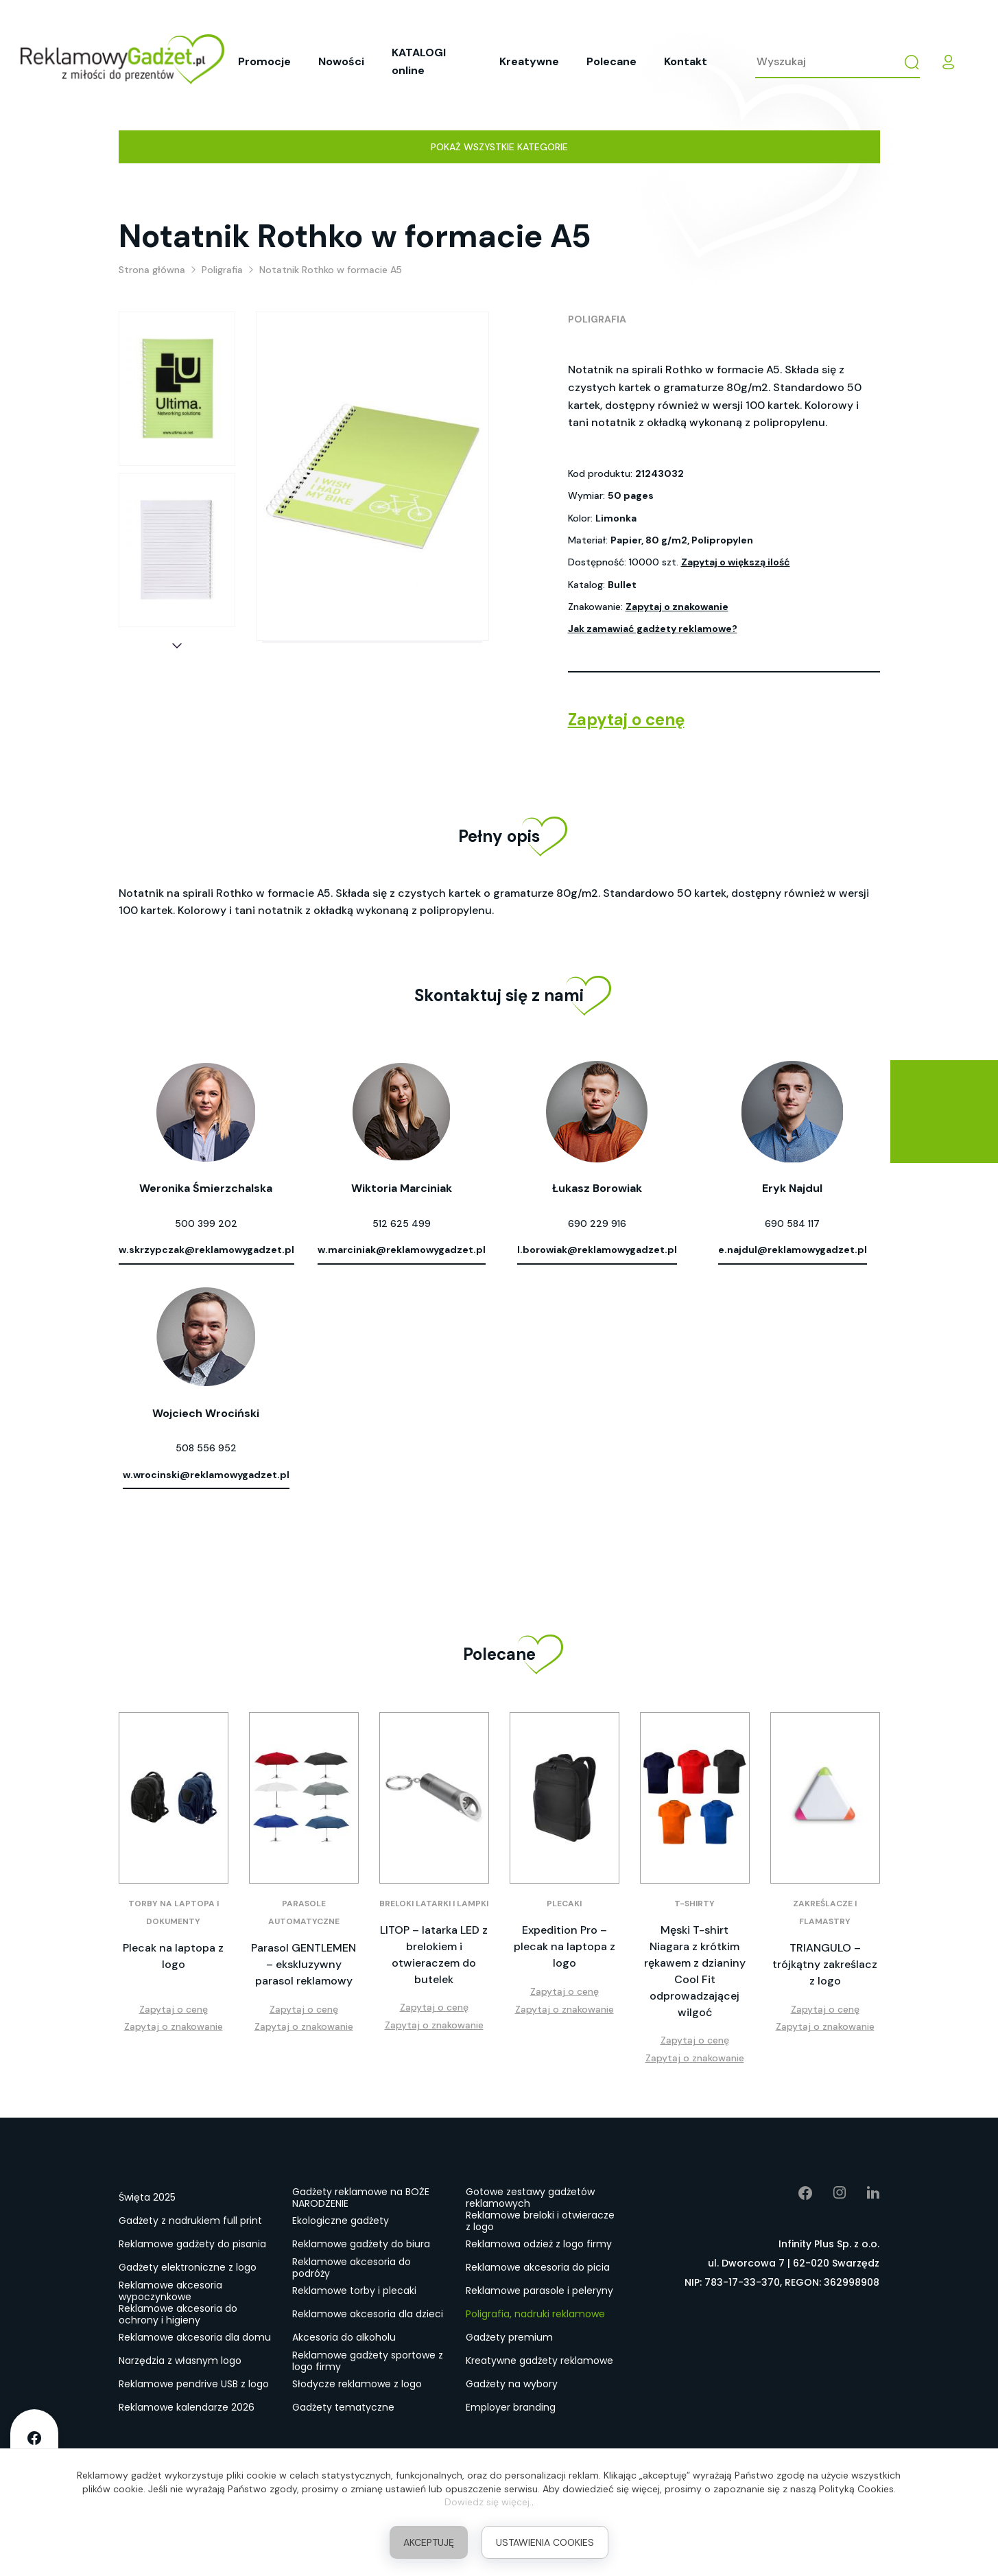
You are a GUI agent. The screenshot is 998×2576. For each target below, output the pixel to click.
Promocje (264, 61)
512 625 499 (401, 1223)
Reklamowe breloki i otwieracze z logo (540, 2221)
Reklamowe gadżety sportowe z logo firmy (367, 2361)
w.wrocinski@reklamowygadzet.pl (206, 1474)
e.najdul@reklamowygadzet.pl (792, 1249)
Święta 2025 (147, 2197)
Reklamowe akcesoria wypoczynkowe (170, 2291)
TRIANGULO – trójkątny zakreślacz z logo (824, 1964)
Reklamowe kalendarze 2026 (186, 2407)
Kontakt (685, 61)
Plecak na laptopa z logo (173, 1956)
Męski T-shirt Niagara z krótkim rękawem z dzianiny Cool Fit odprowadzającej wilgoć (695, 1971)
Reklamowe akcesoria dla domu (195, 2337)
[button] (177, 645)
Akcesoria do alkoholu (344, 2337)
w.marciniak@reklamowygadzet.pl (402, 1249)
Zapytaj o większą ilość (735, 562)
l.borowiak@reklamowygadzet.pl (597, 1249)
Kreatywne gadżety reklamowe (539, 2360)
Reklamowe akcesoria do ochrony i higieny (178, 2314)
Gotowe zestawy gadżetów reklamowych (530, 2198)
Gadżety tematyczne (343, 2407)
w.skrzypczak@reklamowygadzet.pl (206, 1249)
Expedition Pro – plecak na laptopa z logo (564, 1946)
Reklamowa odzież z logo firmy (539, 2244)
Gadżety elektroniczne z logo (188, 2267)
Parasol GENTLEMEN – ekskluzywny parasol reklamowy (303, 1964)
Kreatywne (529, 61)
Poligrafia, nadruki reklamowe (535, 2314)
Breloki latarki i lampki (433, 1903)
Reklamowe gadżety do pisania (192, 2244)
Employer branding (511, 2407)
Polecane (611, 61)
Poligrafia (597, 319)
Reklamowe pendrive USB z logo (194, 2384)
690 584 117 (792, 1223)
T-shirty (694, 1903)
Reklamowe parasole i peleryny (539, 2290)
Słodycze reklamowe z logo (357, 2384)
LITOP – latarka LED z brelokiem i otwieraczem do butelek (434, 1955)
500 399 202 (206, 1223)
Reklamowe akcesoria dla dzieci (367, 2314)
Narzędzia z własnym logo (180, 2360)
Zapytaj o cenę (626, 719)
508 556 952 (206, 1448)
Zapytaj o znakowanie (677, 606)
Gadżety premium (509, 2337)
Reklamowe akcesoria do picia (538, 2267)
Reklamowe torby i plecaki (354, 2290)
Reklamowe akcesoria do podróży (351, 2268)
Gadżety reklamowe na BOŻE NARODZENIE (360, 2198)
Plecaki (564, 1903)
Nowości (341, 61)
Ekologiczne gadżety (340, 2220)
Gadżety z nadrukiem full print (190, 2220)
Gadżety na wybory (512, 2384)
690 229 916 (597, 1223)
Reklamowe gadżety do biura (361, 2244)
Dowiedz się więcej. (488, 2502)
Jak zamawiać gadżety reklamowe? (652, 628)
